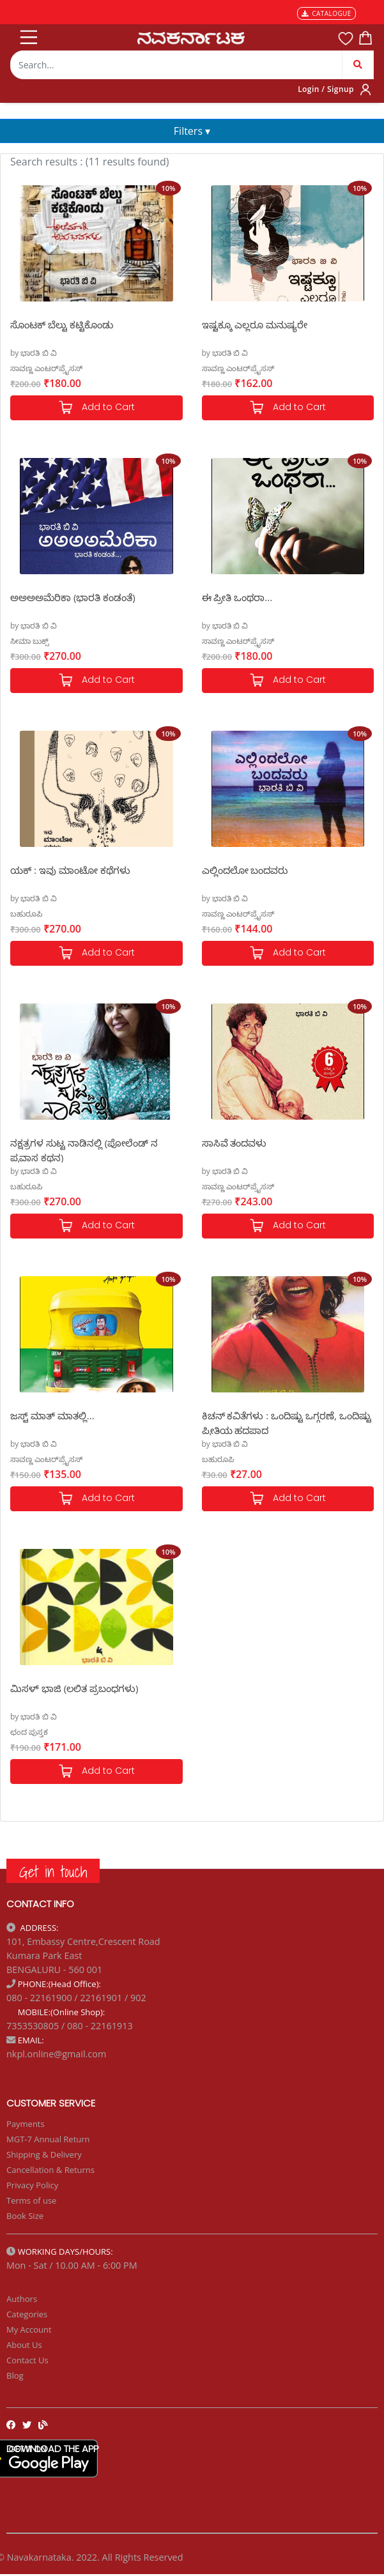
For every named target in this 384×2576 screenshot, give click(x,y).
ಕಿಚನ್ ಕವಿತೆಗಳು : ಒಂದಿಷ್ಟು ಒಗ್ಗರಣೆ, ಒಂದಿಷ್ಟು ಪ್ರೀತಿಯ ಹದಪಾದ (286, 1422)
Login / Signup (326, 89)
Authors (21, 2299)
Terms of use (31, 2200)
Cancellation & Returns (50, 2170)
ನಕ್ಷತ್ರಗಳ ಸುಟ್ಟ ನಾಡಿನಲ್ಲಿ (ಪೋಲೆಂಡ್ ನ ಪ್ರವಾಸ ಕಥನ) (84, 1149)
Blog (15, 2375)
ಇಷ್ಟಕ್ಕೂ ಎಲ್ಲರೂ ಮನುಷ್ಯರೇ (255, 324)
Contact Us (27, 2360)
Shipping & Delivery (44, 2154)
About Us (24, 2345)
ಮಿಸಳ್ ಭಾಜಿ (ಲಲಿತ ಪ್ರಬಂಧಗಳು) (74, 1688)
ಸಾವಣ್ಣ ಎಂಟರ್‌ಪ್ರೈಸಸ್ (46, 368)
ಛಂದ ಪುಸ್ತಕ (29, 1731)
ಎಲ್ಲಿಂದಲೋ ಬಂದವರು (245, 870)
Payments (25, 2124)
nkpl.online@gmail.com (56, 2054)
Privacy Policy (32, 2185)
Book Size (24, 2216)
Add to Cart (96, 408)
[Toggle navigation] (27, 34)
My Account (29, 2329)
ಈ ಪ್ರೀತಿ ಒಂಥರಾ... (237, 597)
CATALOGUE (326, 13)
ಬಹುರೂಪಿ (26, 913)
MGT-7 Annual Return (48, 2139)
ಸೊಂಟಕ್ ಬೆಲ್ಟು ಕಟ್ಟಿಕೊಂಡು (61, 324)
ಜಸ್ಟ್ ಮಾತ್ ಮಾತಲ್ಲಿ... (52, 1415)
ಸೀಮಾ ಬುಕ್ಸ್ (29, 641)
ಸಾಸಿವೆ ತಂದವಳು (234, 1142)
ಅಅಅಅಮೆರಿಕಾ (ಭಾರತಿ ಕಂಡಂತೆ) (72, 597)
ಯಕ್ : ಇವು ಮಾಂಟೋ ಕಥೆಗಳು (70, 870)
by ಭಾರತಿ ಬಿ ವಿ (33, 352)
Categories (26, 2314)
